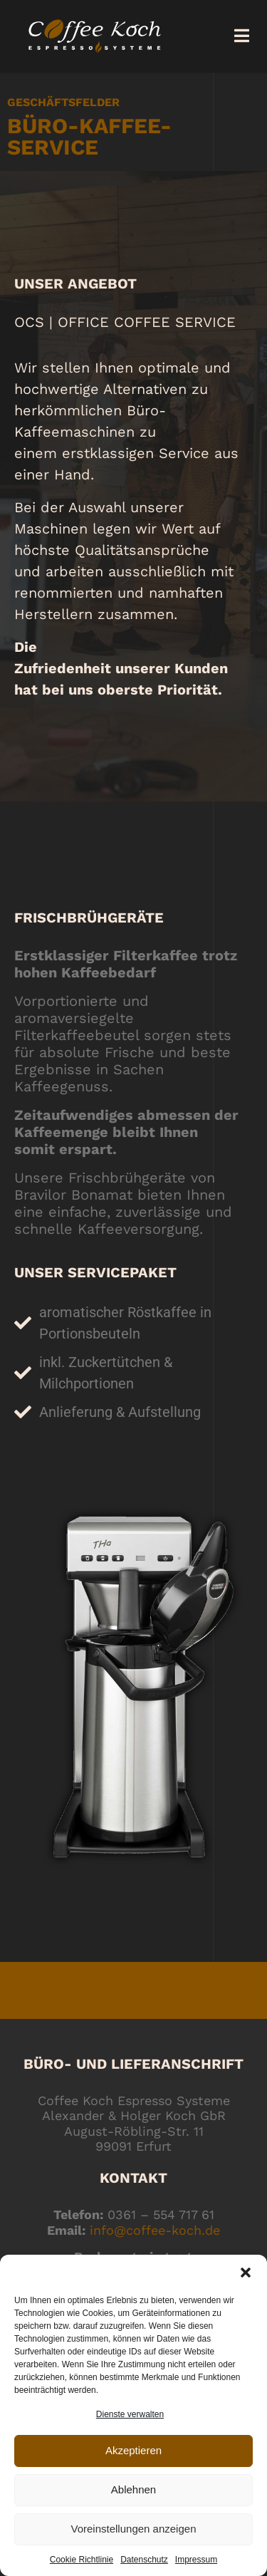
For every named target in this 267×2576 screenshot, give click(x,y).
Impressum (196, 2560)
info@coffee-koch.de (155, 2230)
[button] (246, 2272)
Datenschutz (144, 2560)
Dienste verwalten (130, 2414)
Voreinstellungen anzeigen (134, 2529)
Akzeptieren (133, 2450)
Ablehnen (133, 2489)
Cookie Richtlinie (81, 2560)
